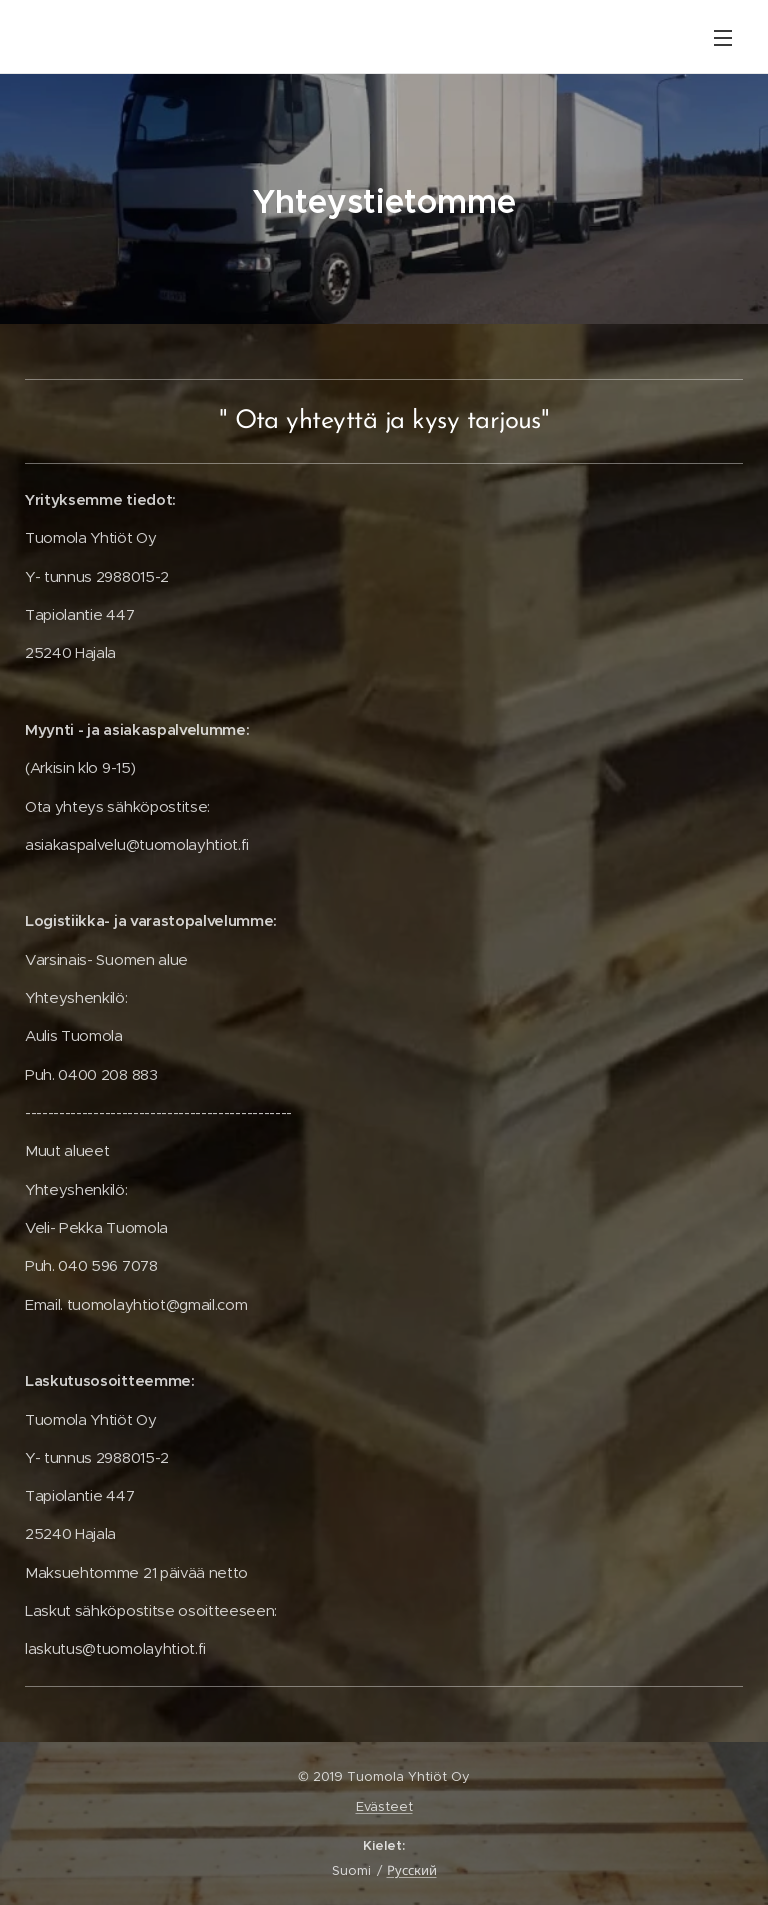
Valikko (723, 38)
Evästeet (384, 1806)
